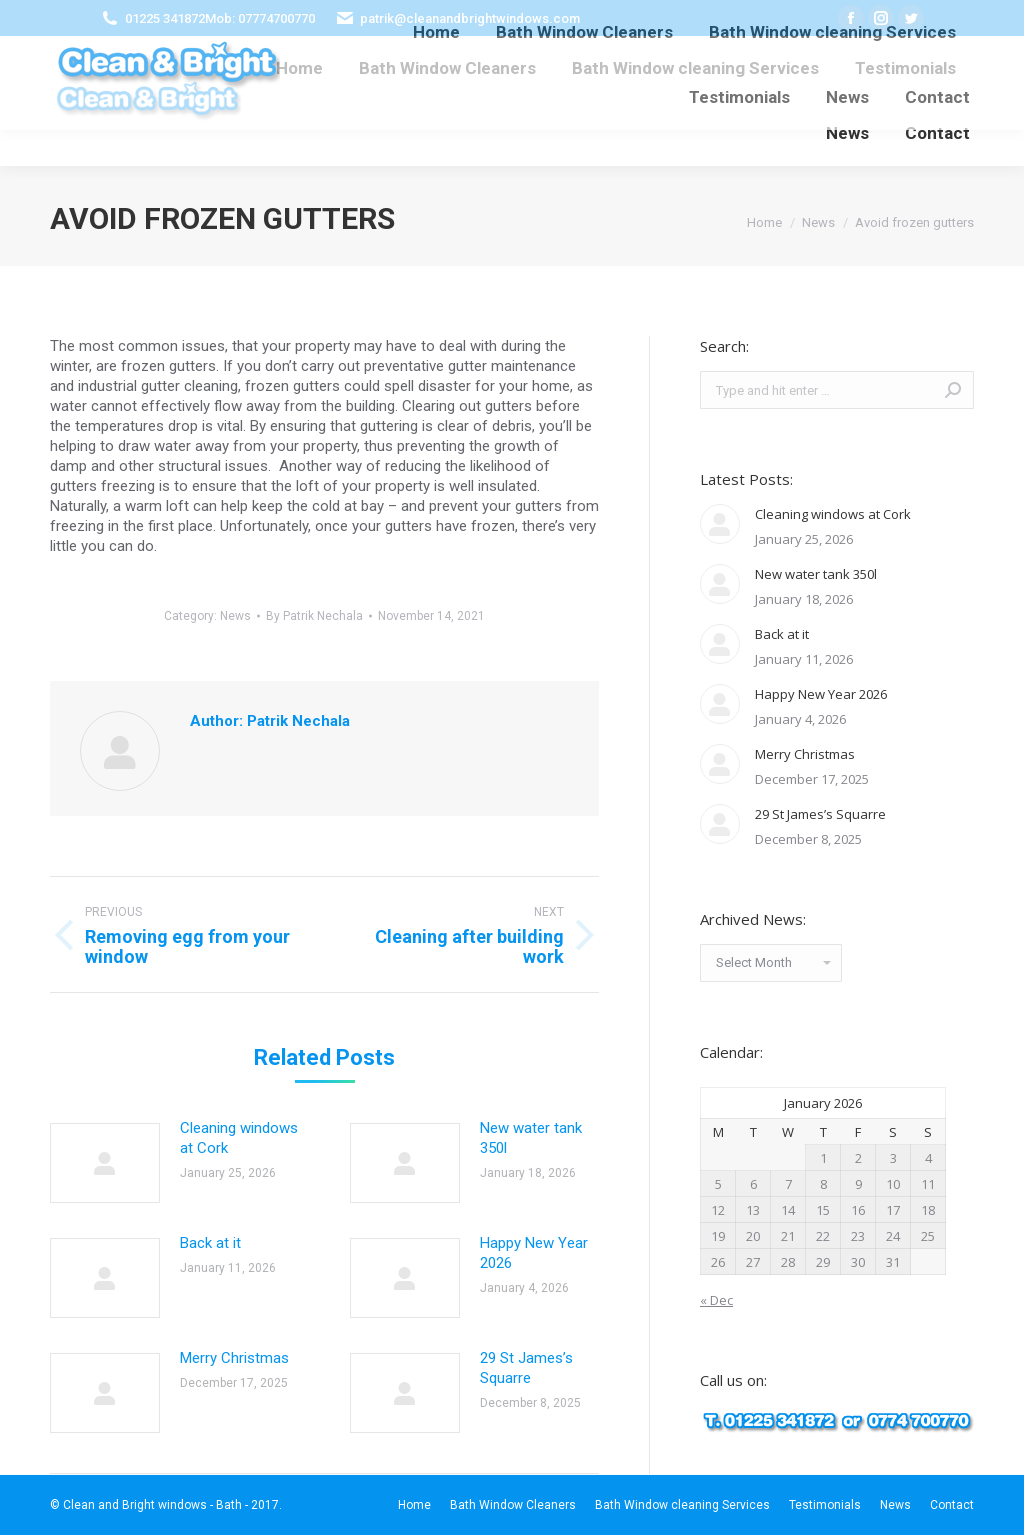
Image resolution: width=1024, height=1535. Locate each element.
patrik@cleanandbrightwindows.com (470, 18)
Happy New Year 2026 (534, 1253)
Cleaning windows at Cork (239, 1138)
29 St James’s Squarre (526, 1368)
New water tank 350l (531, 1138)
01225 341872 (165, 18)
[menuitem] (299, 68)
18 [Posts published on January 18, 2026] (928, 1210)
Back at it (210, 1243)
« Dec (716, 1300)
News (235, 616)
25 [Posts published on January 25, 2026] (928, 1236)
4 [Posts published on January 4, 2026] (928, 1158)
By (314, 616)
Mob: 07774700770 (260, 18)
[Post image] (105, 1163)
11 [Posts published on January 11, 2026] (928, 1184)
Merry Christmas (234, 1358)
